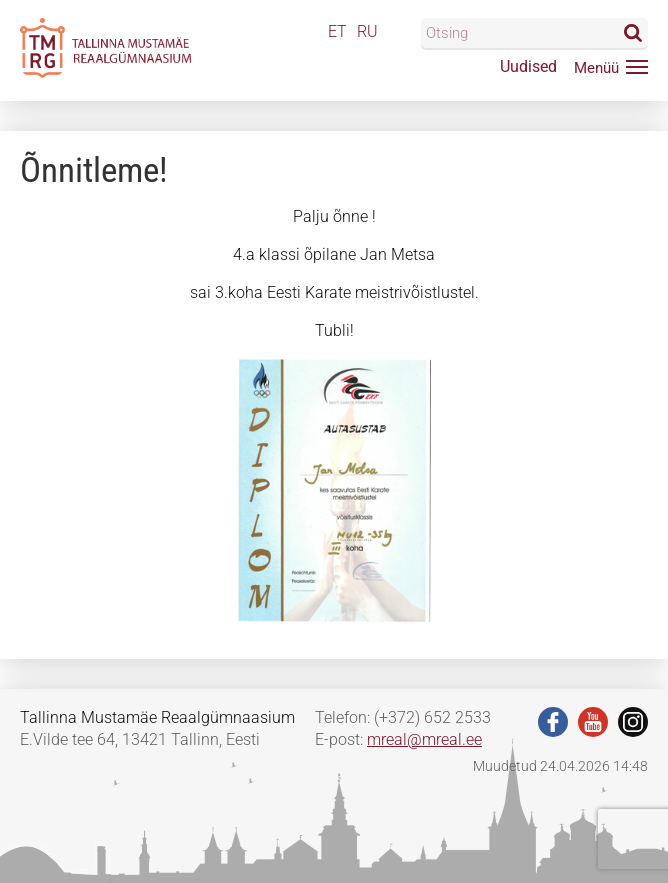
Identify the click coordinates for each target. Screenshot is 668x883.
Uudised (528, 66)
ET (337, 31)
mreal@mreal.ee (424, 739)
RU (367, 31)
